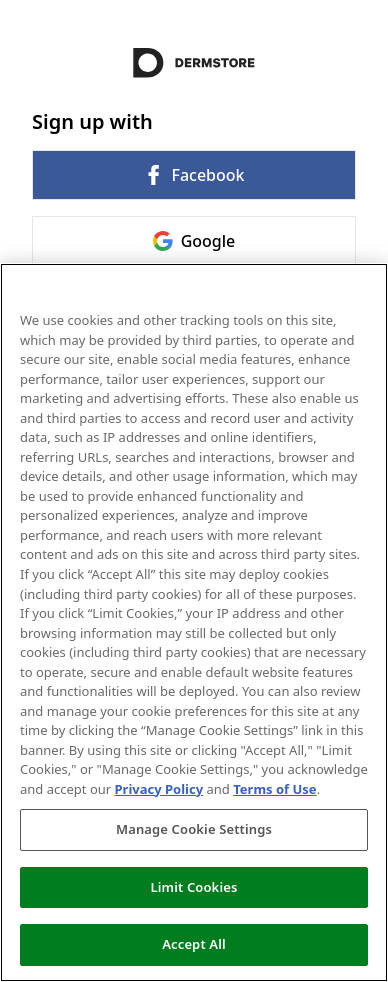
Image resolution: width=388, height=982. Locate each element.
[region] (194, 622)
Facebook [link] (193, 175)
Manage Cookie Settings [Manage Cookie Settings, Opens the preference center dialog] (194, 829)
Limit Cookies (194, 887)
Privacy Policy (159, 789)
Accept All (194, 944)
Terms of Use (274, 789)
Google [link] (194, 241)
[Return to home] (194, 63)
